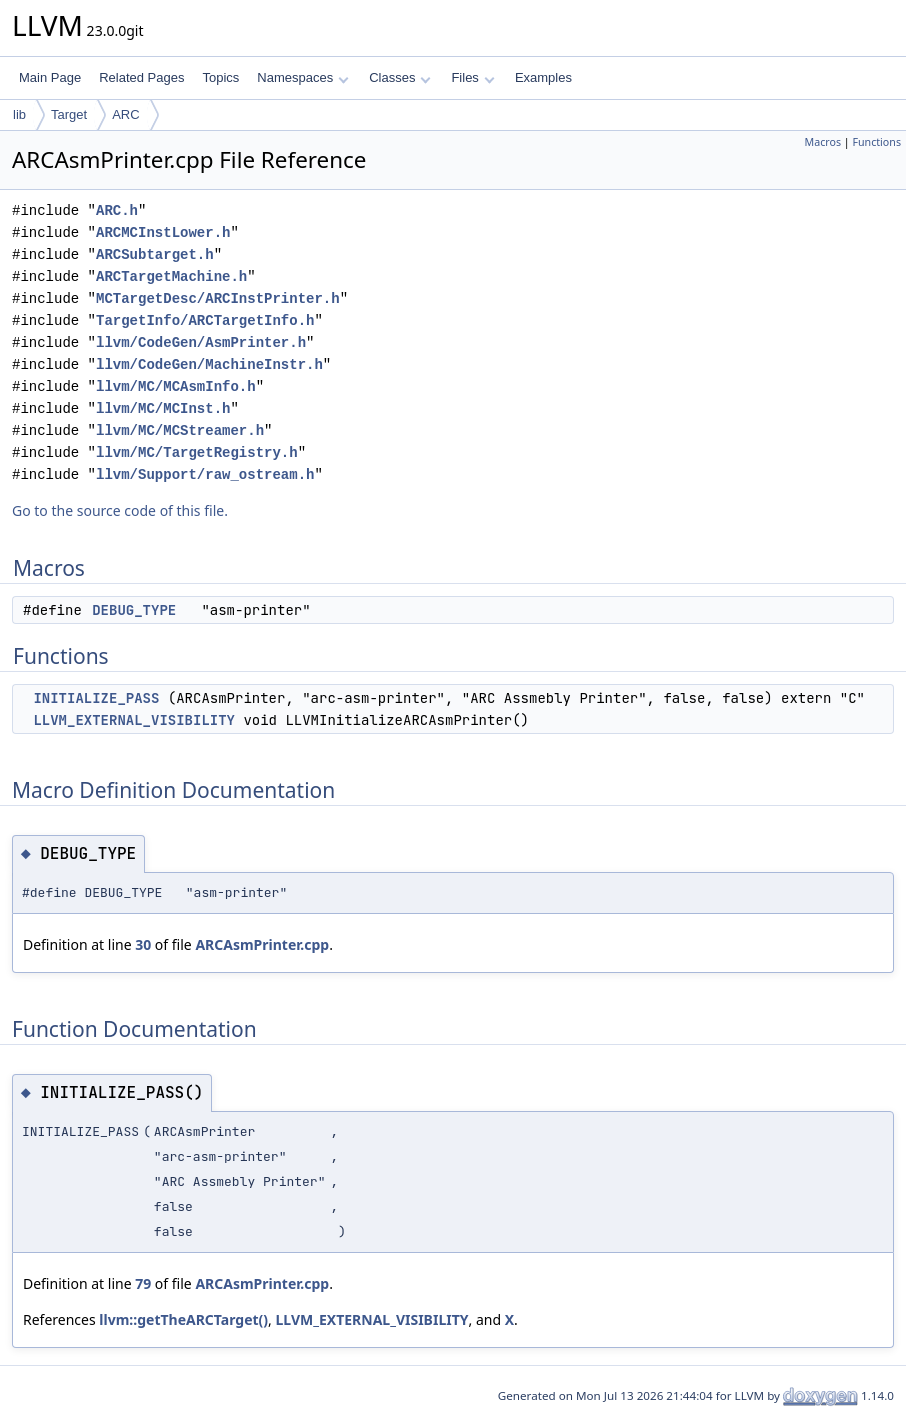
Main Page (50, 77)
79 (143, 1283)
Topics (220, 77)
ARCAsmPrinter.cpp (262, 944)
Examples (543, 77)
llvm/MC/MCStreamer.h (180, 430)
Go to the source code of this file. (120, 510)
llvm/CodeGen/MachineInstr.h (209, 364)
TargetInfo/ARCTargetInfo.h (205, 320)
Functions (876, 142)
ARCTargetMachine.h (171, 276)
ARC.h (117, 210)
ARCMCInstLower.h (163, 232)
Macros (823, 142)
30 (143, 944)
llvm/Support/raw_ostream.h (205, 474)
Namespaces (302, 77)
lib (19, 114)
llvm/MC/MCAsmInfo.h (176, 386)
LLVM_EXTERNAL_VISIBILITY (134, 720)
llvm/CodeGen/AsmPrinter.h (201, 342)
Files (472, 77)
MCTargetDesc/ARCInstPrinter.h (218, 298)
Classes (400, 77)
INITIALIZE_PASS (96, 698)
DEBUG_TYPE (134, 610)
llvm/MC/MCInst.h (163, 408)
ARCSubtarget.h (155, 254)
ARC (125, 114)
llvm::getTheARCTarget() (183, 1319)
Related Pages (141, 77)
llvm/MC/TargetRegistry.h (197, 452)
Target (69, 114)
